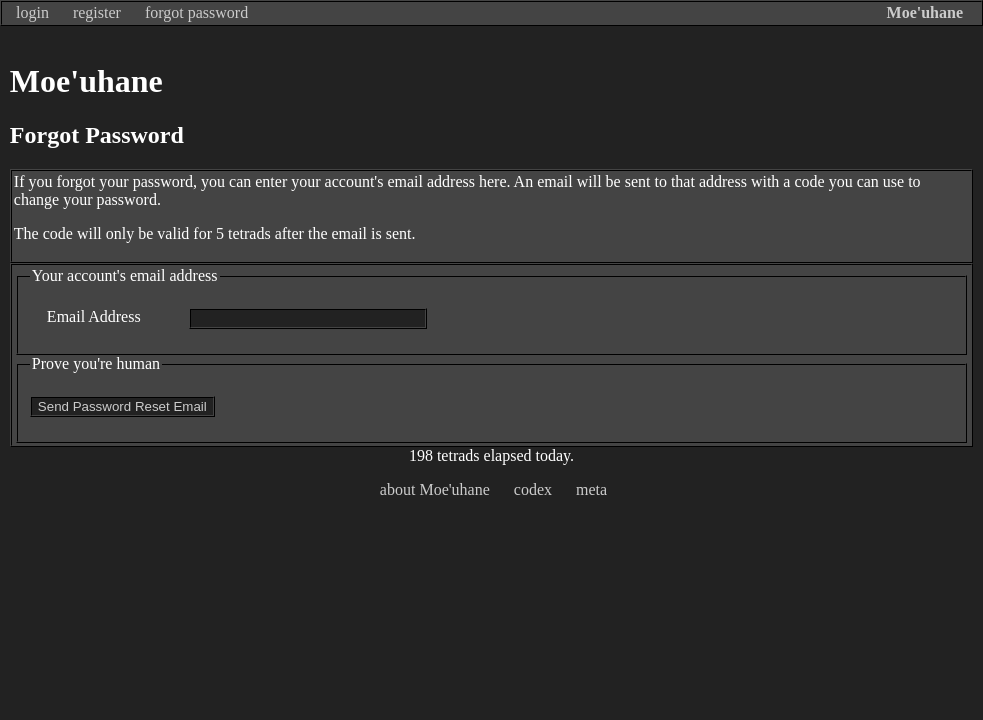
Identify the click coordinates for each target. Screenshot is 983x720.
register (97, 12)
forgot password (196, 12)
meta (591, 489)
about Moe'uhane (435, 489)
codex (533, 489)
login (32, 12)
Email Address (94, 316)
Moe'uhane (925, 12)
